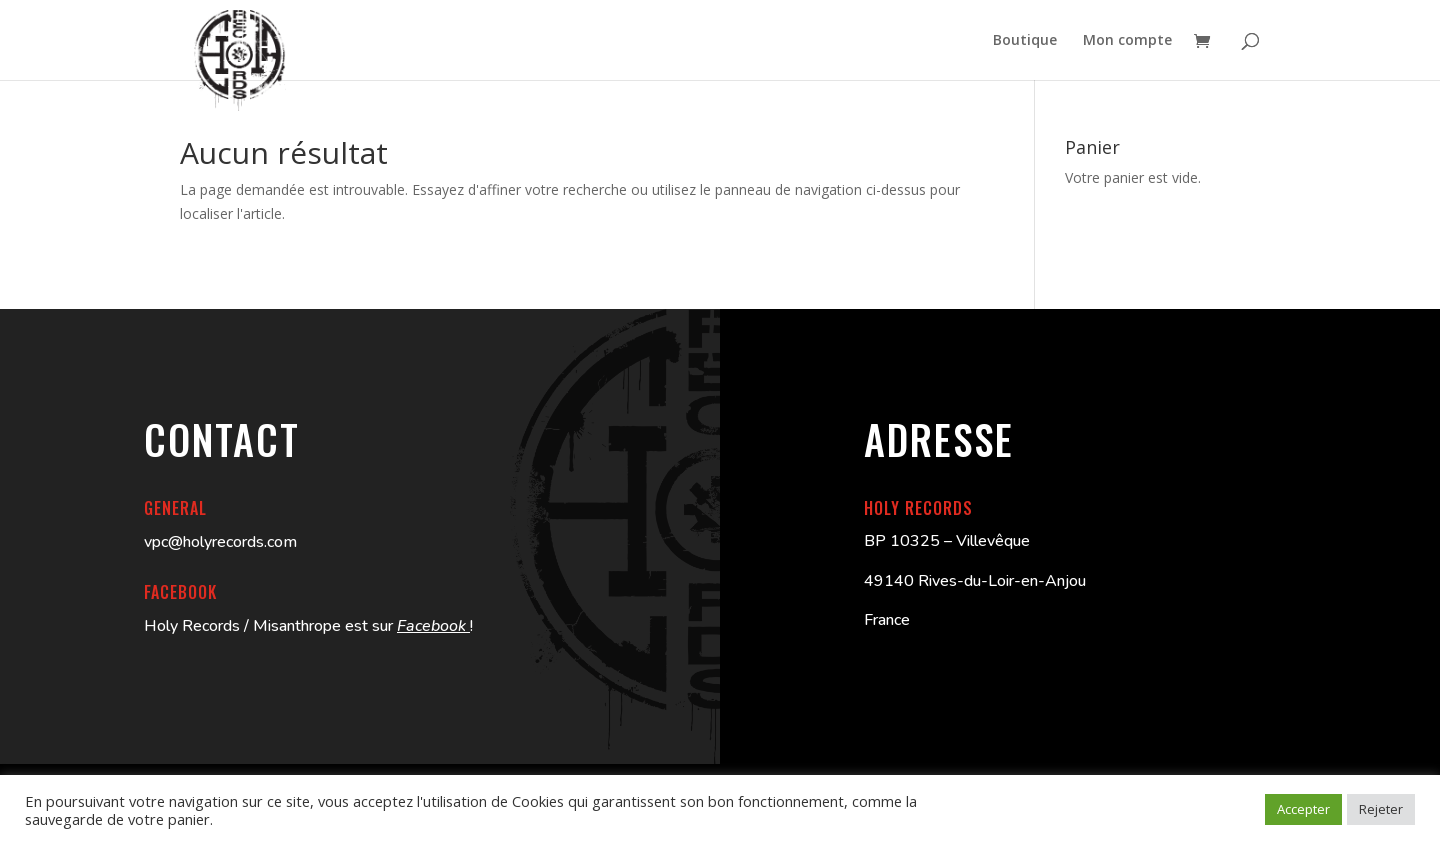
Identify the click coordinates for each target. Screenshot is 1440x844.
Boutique (1025, 41)
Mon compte (1127, 41)
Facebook (433, 626)
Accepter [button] (1303, 809)
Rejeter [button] (1381, 809)
